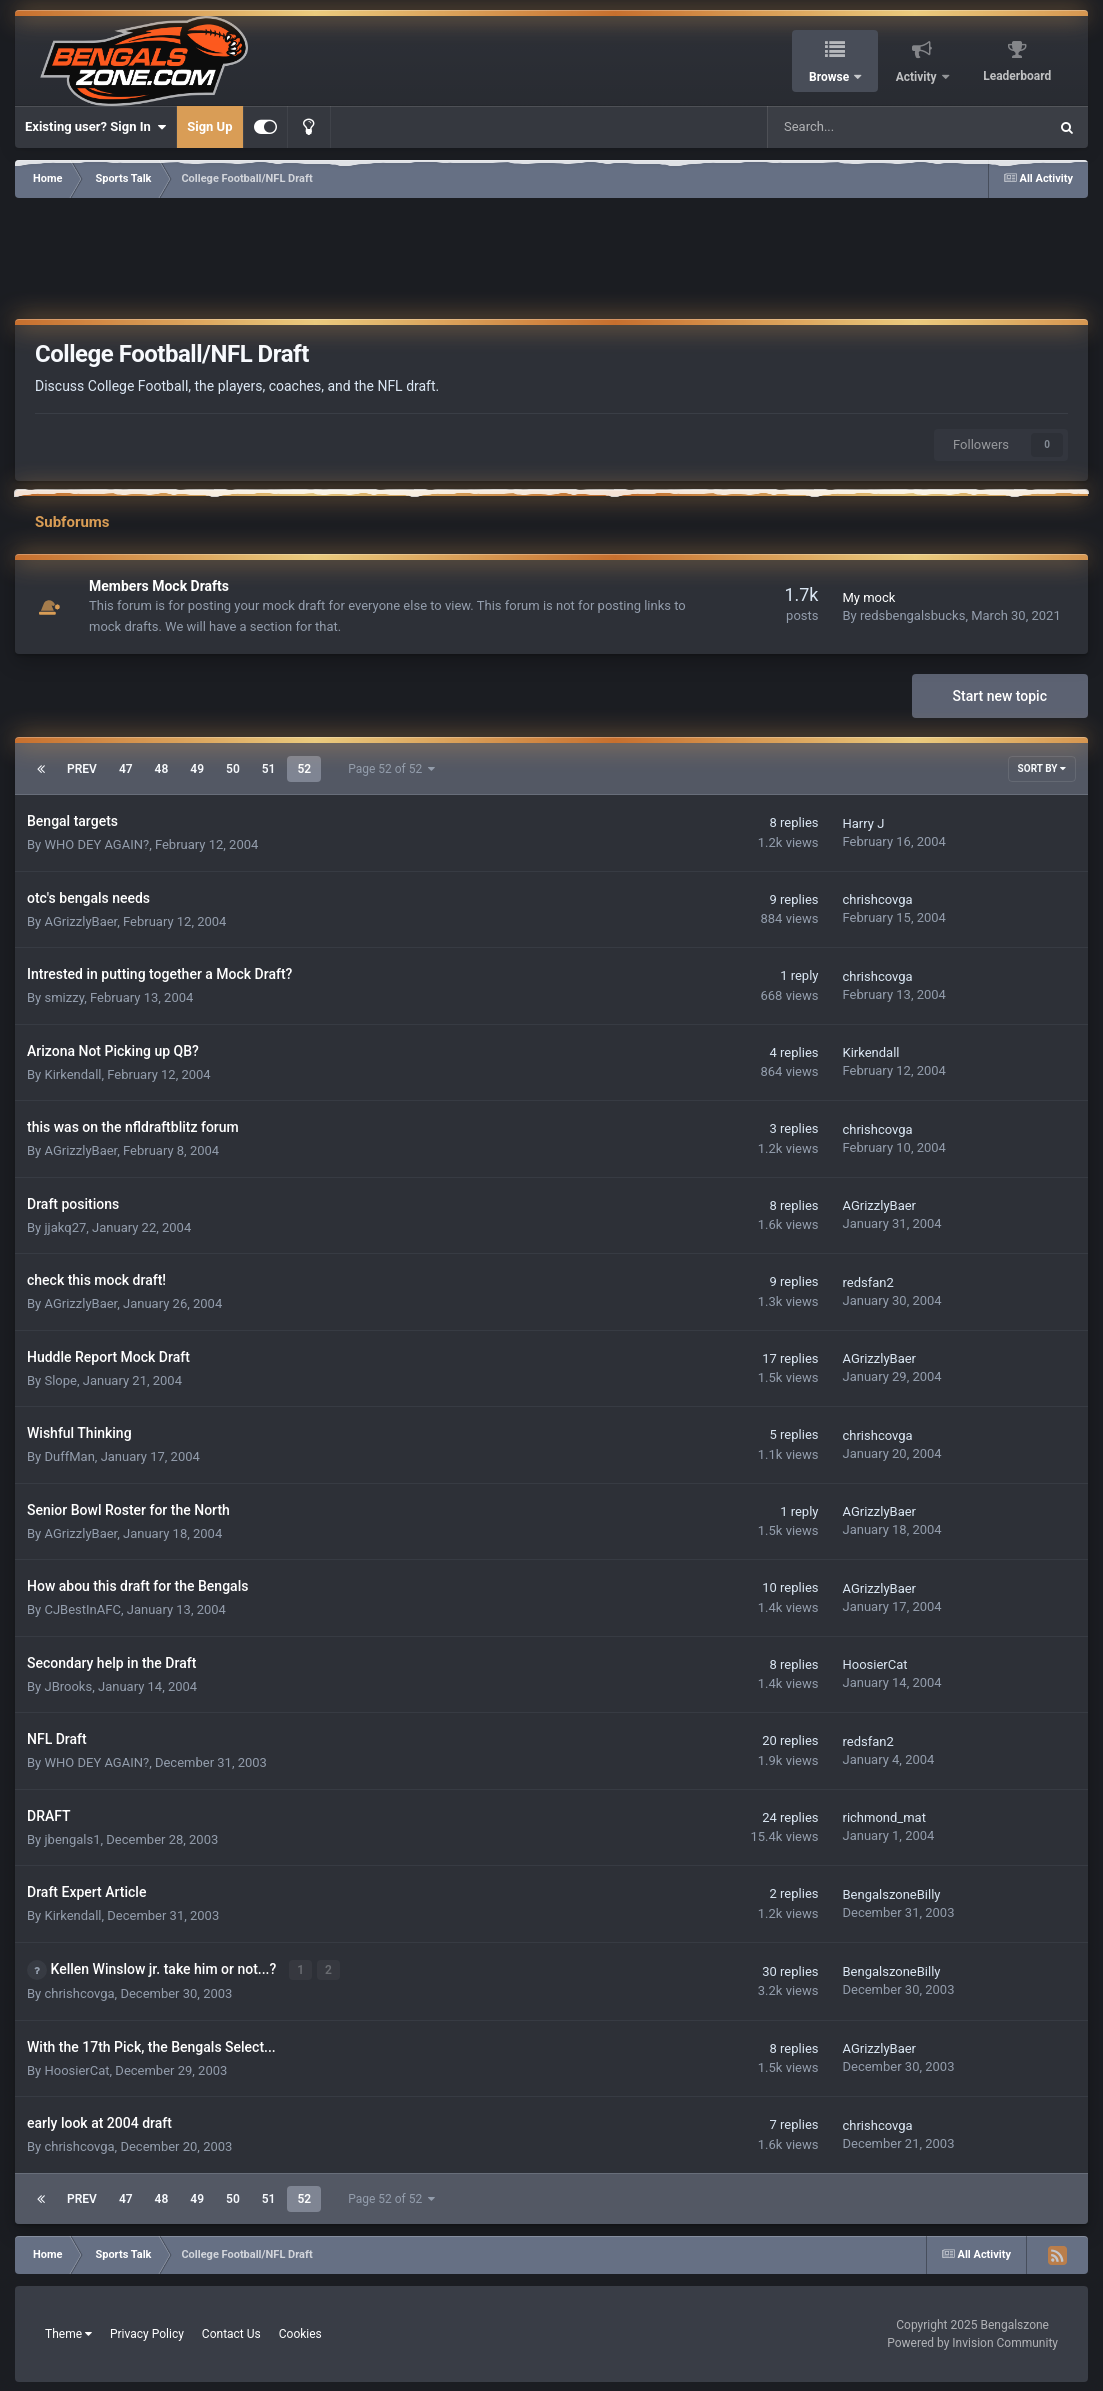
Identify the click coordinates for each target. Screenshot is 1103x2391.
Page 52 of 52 (391, 769)
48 (162, 769)
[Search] (857, 127)
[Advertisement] (552, 255)
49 (197, 769)
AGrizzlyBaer (80, 921)
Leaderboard (1017, 76)
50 (233, 769)
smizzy (64, 997)
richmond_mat (883, 1817)
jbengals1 (72, 1839)
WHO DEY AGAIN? (96, 844)
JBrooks (68, 1686)
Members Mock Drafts (159, 586)
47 (126, 769)
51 (269, 769)
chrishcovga (877, 899)
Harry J (863, 823)
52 (304, 769)
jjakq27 (65, 1227)
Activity (918, 77)
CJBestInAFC (82, 1609)
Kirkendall (72, 1074)
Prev (82, 769)
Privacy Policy (147, 2333)
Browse (830, 77)
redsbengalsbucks (912, 615)
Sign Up (209, 126)
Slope (60, 1380)
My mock (868, 597)
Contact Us (231, 2333)
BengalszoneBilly (891, 1894)
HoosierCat (874, 1664)
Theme (68, 2333)
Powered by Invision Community (972, 2342)
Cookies (300, 2333)
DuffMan (69, 1456)
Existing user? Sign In (95, 127)
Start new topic (1000, 696)
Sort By (1042, 768)
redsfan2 (867, 1282)
